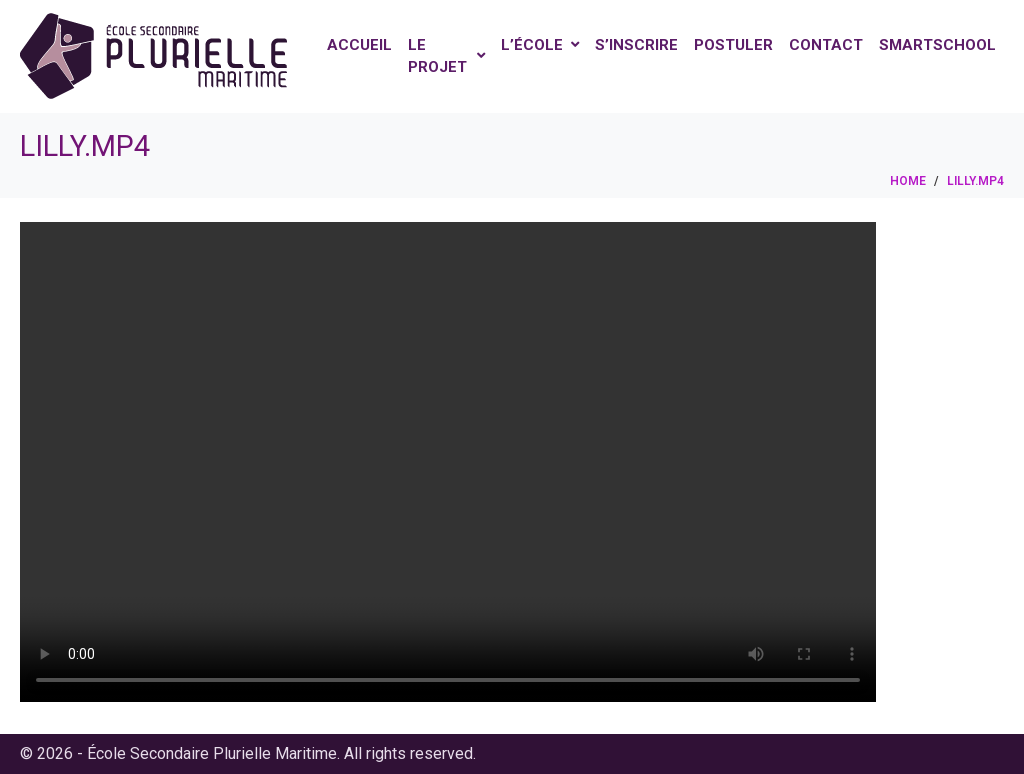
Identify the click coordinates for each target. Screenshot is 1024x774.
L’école (540, 45)
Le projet (446, 56)
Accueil (359, 45)
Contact (826, 45)
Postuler (733, 45)
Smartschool (937, 45)
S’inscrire (636, 45)
